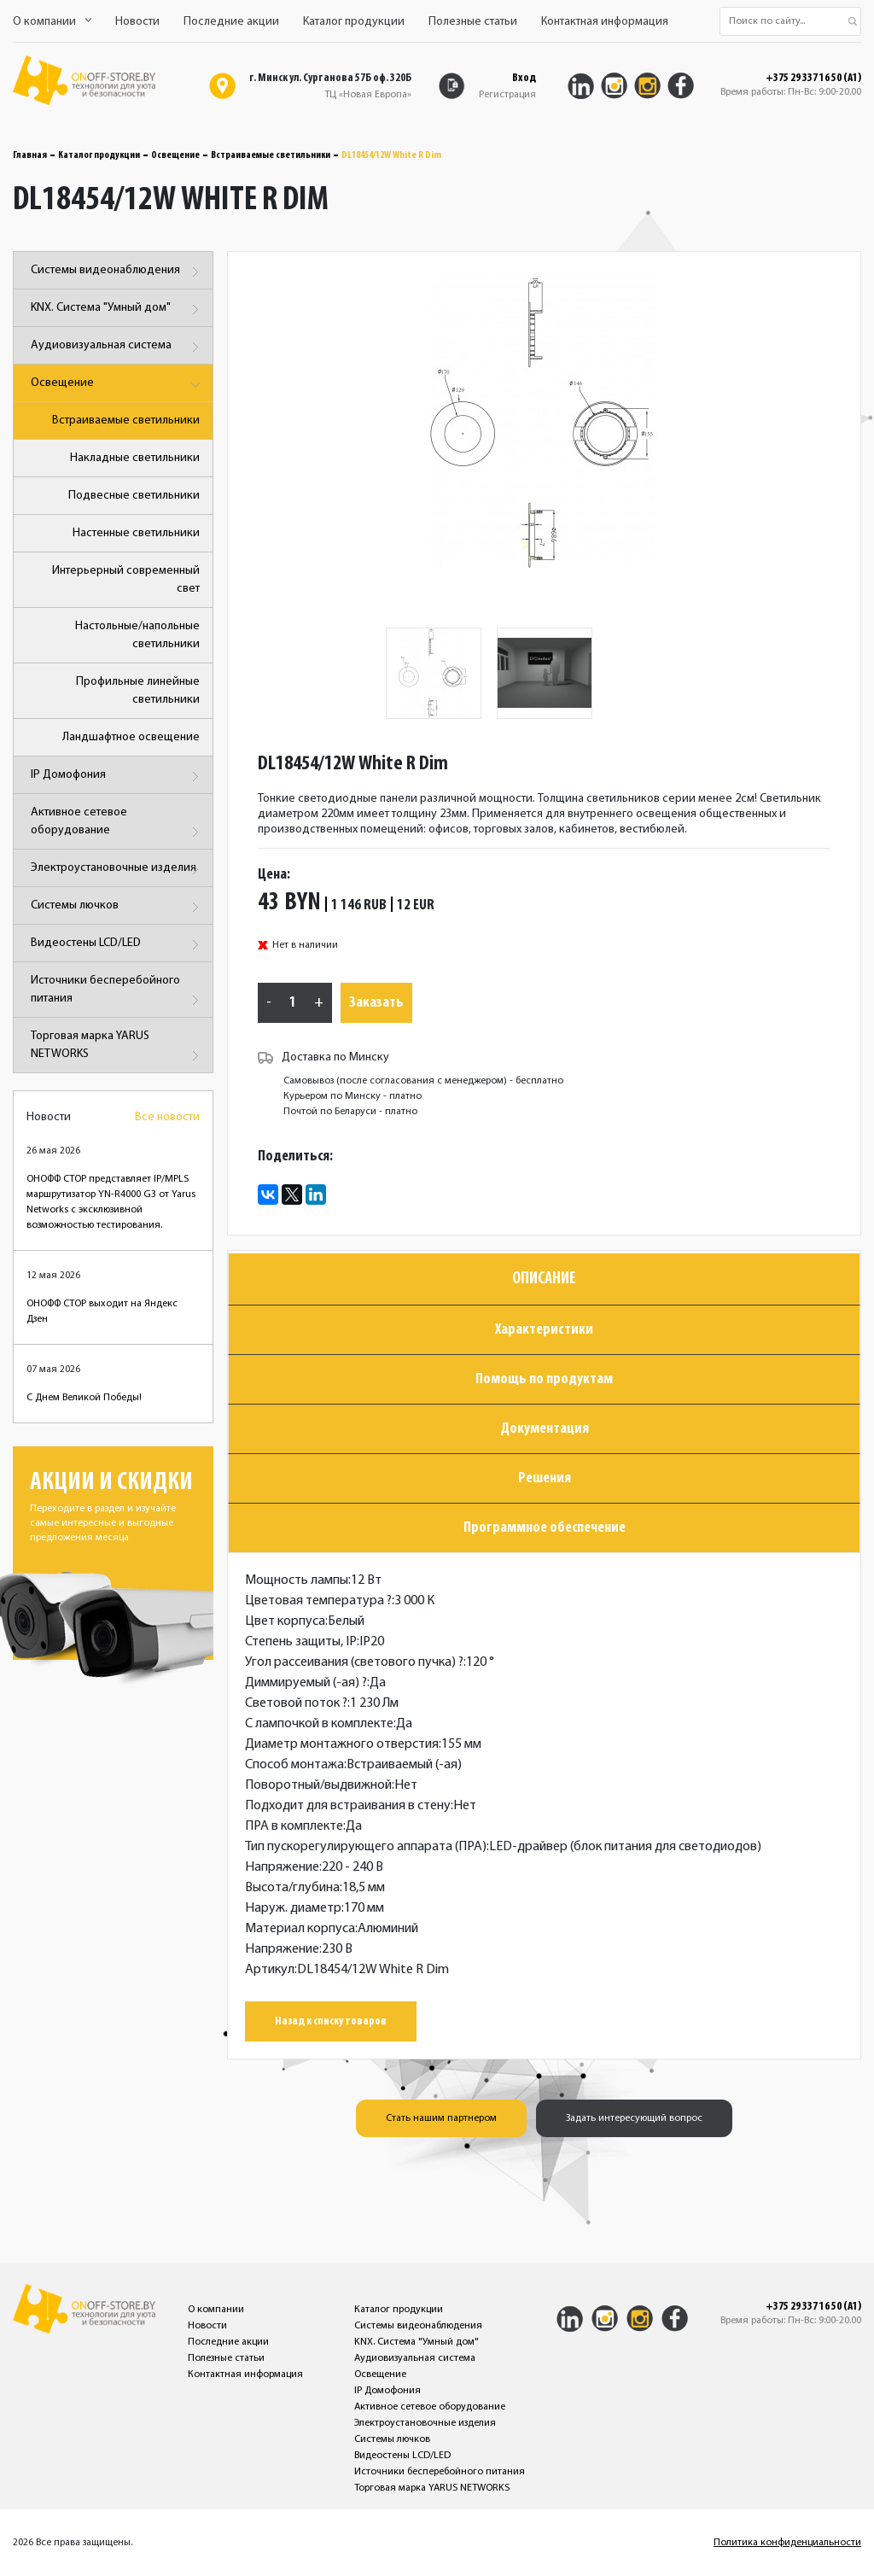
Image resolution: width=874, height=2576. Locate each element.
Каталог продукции (354, 21)
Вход (524, 78)
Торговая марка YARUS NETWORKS (117, 1048)
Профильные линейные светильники (138, 690)
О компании (52, 21)
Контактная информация (604, 21)
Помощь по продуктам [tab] (544, 1379)
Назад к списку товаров (331, 2021)
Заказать (376, 1003)
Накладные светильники (135, 458)
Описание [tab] (544, 1279)
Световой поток (296, 1703)
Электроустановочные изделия (117, 869)
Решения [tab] (544, 1478)
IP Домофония (117, 776)
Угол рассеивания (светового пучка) (354, 1662)
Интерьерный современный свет (126, 579)
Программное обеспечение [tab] (544, 1528)
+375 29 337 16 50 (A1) (813, 79)
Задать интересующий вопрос (634, 2118)
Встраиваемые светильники (270, 155)
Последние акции (231, 21)
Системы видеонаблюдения (117, 272)
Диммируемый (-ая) (306, 1683)
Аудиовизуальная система (117, 347)
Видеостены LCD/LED (117, 944)
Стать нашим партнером (441, 2118)
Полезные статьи (472, 21)
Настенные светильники (136, 533)
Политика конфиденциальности (787, 2543)
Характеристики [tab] (544, 1330)
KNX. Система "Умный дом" (117, 309)
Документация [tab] (544, 1429)
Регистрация (507, 95)
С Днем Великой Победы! (84, 1398)
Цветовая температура (318, 1601)
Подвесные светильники (134, 495)
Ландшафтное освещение (131, 737)
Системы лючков (117, 907)
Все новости (167, 1117)
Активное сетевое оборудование (117, 824)
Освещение (175, 155)
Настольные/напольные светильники (137, 635)
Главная (30, 155)
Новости (137, 21)
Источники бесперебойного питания (117, 992)
